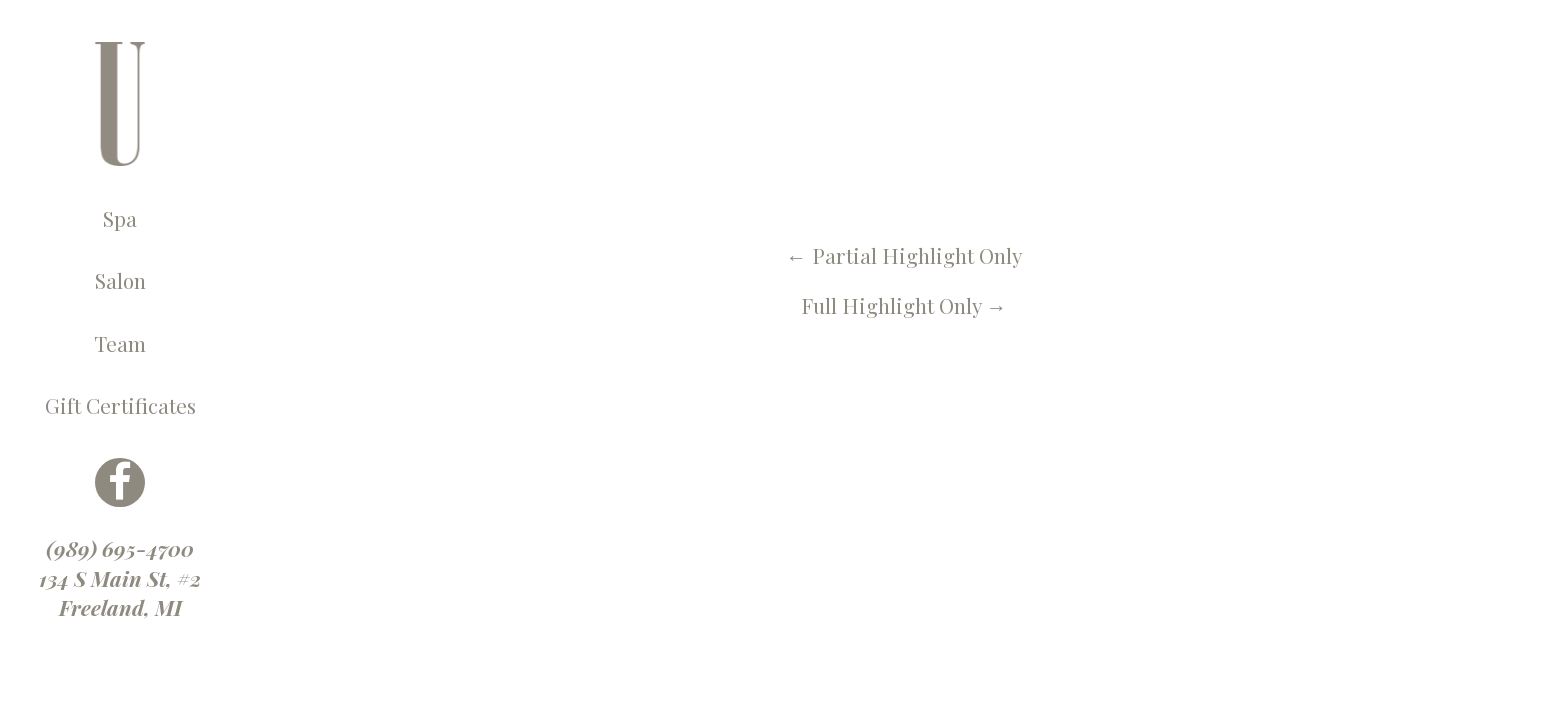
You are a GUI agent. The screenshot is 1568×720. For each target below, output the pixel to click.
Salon (120, 280)
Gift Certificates (120, 405)
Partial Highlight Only (904, 255)
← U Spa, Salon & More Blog (414, 56)
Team (120, 343)
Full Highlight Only (904, 305)
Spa (120, 218)
